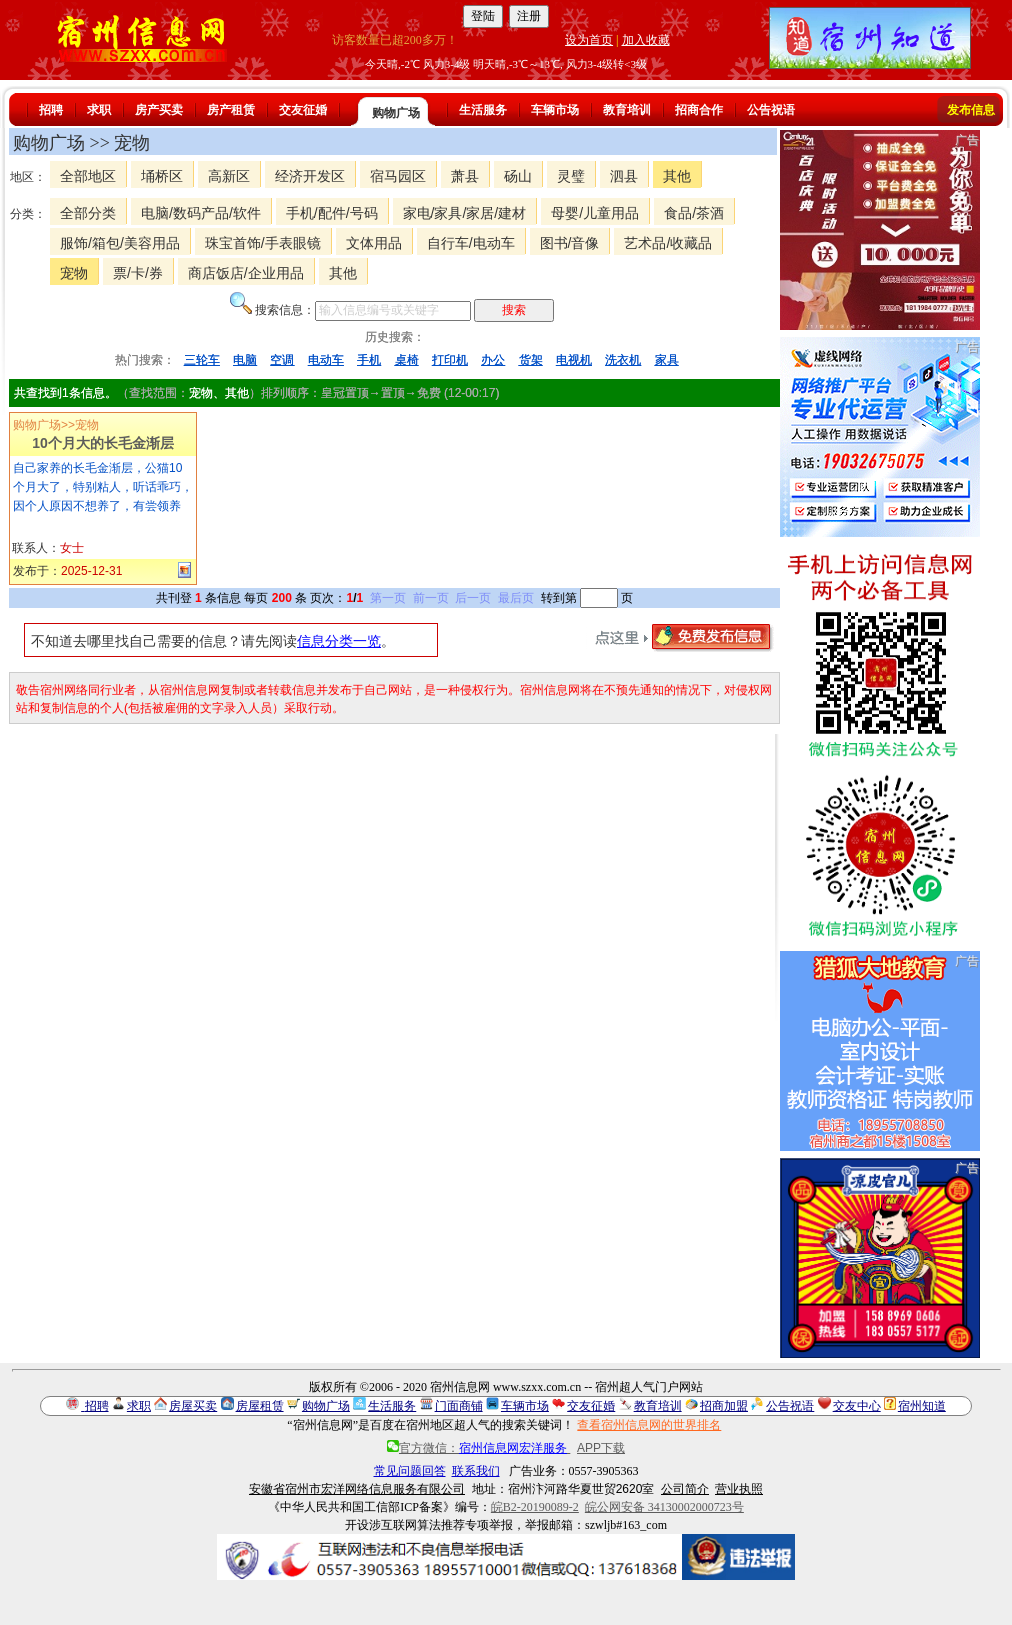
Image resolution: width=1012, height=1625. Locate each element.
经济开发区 (310, 176)
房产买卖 (159, 110)
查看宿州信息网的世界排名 (649, 1425)
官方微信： (478, 1448)
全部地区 (88, 176)
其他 (677, 176)
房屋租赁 (260, 1406)
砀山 (518, 176)
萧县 (465, 176)
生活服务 (483, 110)
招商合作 (699, 110)
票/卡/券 (138, 273)
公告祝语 (771, 110)
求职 (99, 110)
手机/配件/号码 (332, 213)
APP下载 (601, 1448)
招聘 (51, 110)
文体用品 (374, 243)
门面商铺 (459, 1406)
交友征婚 (303, 110)
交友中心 (857, 1406)
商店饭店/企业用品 (246, 273)
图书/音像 (570, 243)
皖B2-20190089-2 (535, 1507)
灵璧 (571, 176)
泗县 (624, 176)
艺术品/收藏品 (668, 243)
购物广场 (396, 113)
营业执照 (739, 1489)
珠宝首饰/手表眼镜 (263, 243)
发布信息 (971, 110)
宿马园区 (398, 176)
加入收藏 (646, 40)
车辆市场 (555, 110)
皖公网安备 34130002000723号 (664, 1507)
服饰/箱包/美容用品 (120, 243)
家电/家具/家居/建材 (465, 213)
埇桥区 (162, 176)
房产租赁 (231, 110)
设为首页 (589, 40)
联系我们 (476, 1471)
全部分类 (88, 213)
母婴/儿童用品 (595, 213)
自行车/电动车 (471, 243)
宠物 (74, 273)
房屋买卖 (193, 1406)
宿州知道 (922, 1406)
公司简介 (685, 1489)
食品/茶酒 (694, 213)
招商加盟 (724, 1406)
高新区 (229, 176)
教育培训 (627, 110)
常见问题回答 (410, 1471)
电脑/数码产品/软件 (201, 213)
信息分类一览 (339, 641)
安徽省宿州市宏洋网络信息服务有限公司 (357, 1489)
